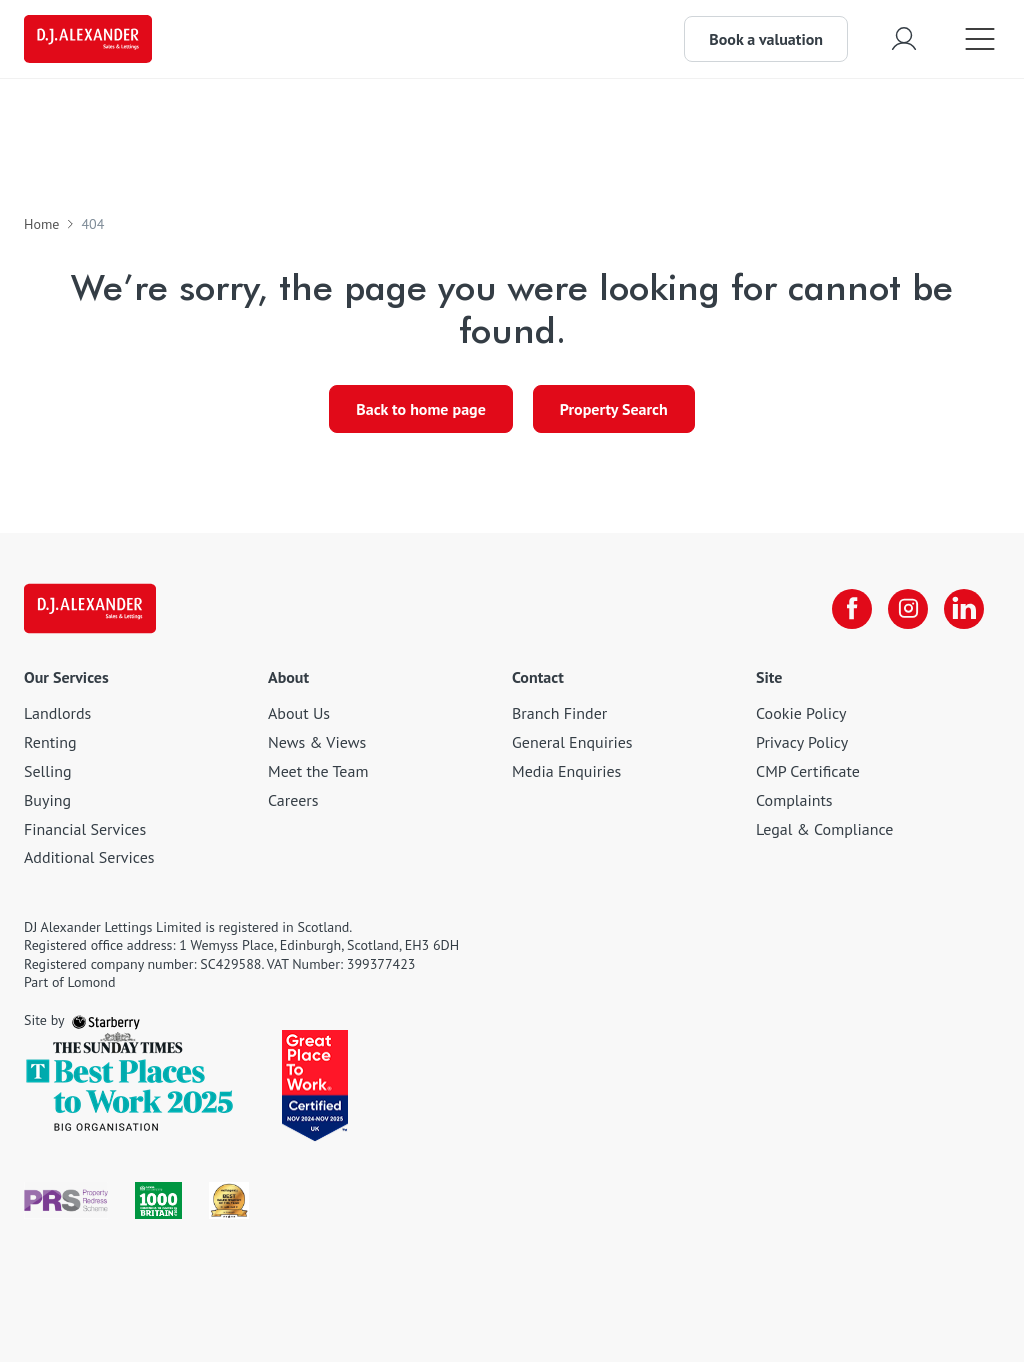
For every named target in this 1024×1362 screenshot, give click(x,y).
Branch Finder (559, 713)
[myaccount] (904, 38)
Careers (293, 800)
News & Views (317, 742)
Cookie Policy (801, 713)
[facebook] (852, 609)
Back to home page (421, 409)
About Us (299, 713)
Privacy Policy (802, 742)
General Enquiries (572, 742)
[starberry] (106, 1020)
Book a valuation (766, 39)
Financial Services (85, 829)
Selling (48, 771)
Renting (50, 742)
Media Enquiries (566, 771)
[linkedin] (964, 609)
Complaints (794, 800)
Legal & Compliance (824, 829)
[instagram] (908, 609)
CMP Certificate (808, 771)
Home (41, 224)
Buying (47, 800)
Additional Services (89, 857)
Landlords (57, 713)
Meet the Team (318, 771)
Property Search (614, 409)
